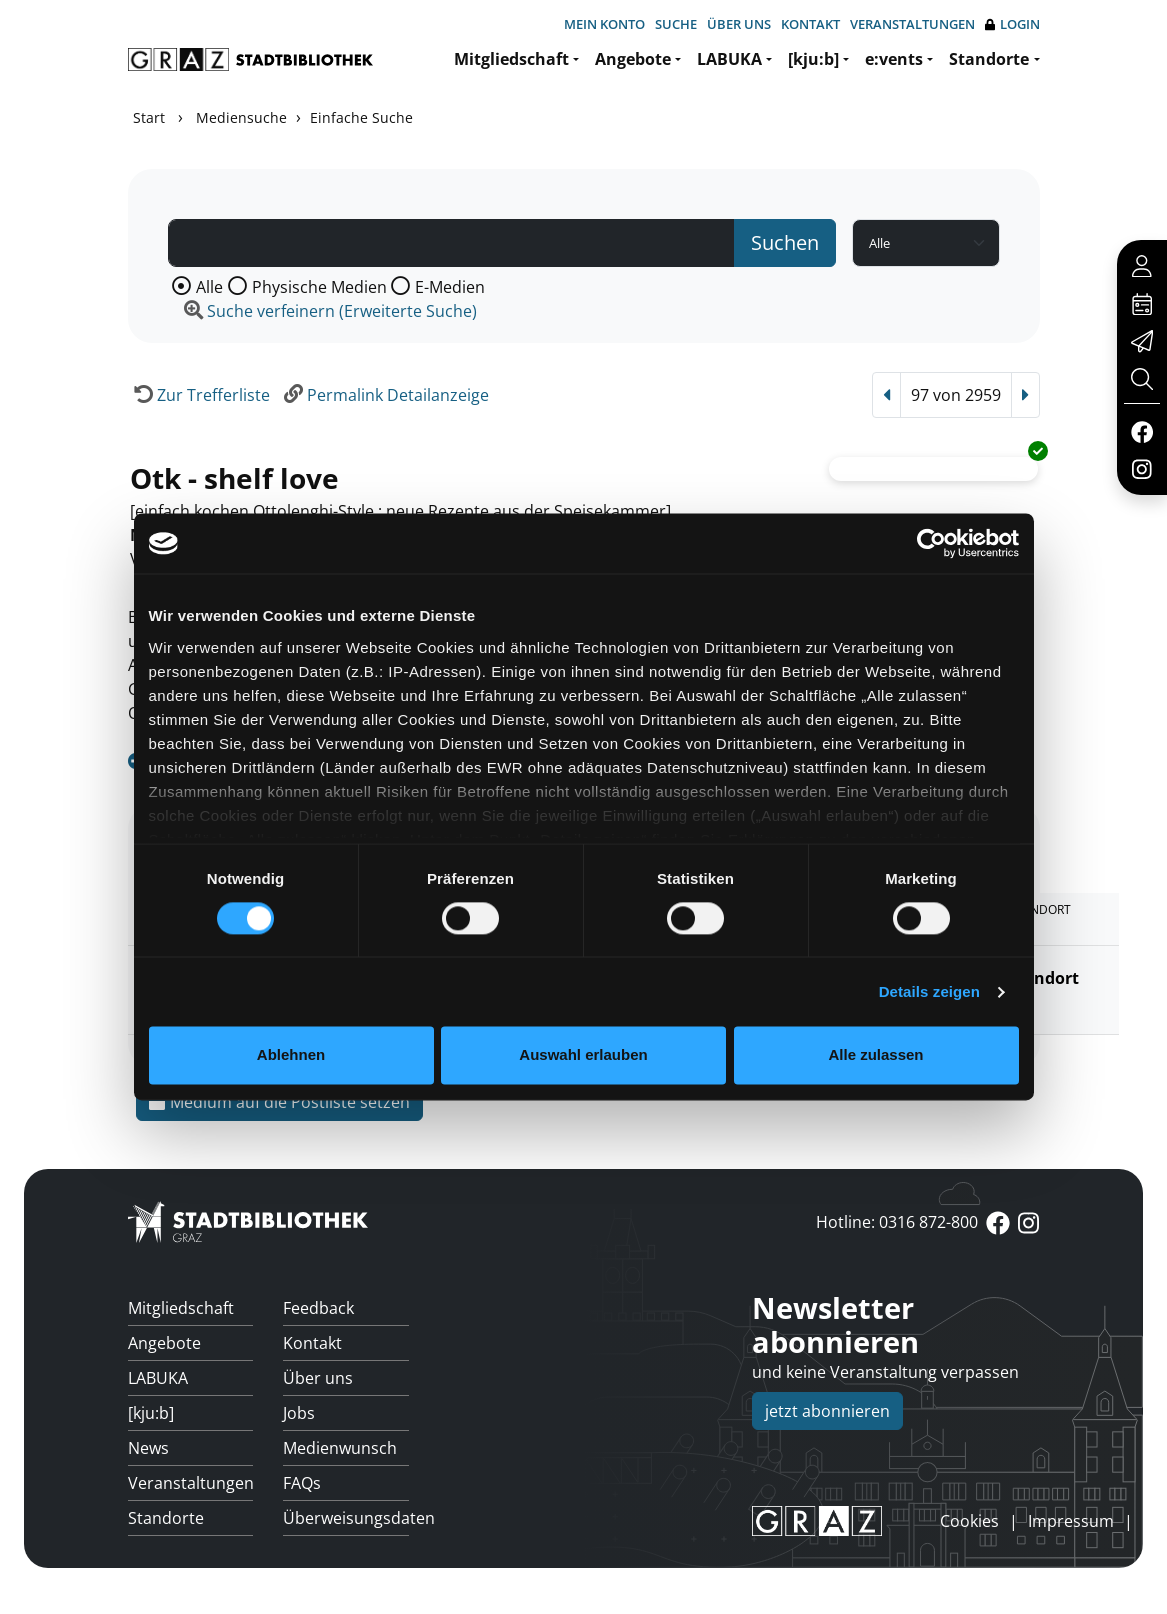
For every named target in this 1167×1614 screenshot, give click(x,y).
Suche (676, 24)
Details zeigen (929, 991)
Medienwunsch (340, 1448)
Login (1012, 24)
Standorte (989, 59)
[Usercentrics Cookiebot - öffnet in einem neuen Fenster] (931, 543)
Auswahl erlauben (583, 1055)
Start (149, 117)
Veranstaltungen (912, 24)
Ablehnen (291, 1055)
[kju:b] (813, 59)
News (148, 1448)
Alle (209, 287)
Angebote (633, 59)
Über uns (739, 24)
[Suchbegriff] (452, 243)
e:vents (894, 59)
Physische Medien (319, 287)
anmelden (906, 1521)
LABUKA (729, 59)
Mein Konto (604, 24)
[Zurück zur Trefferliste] (199, 395)
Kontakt (810, 24)
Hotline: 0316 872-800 (897, 1222)
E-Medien (450, 287)
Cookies (969, 1521)
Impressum (1071, 1521)
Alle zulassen (875, 1055)
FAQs (302, 1483)
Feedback (318, 1308)
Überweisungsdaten (346, 1518)
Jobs (299, 1413)
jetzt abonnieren (827, 1411)
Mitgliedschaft (511, 59)
